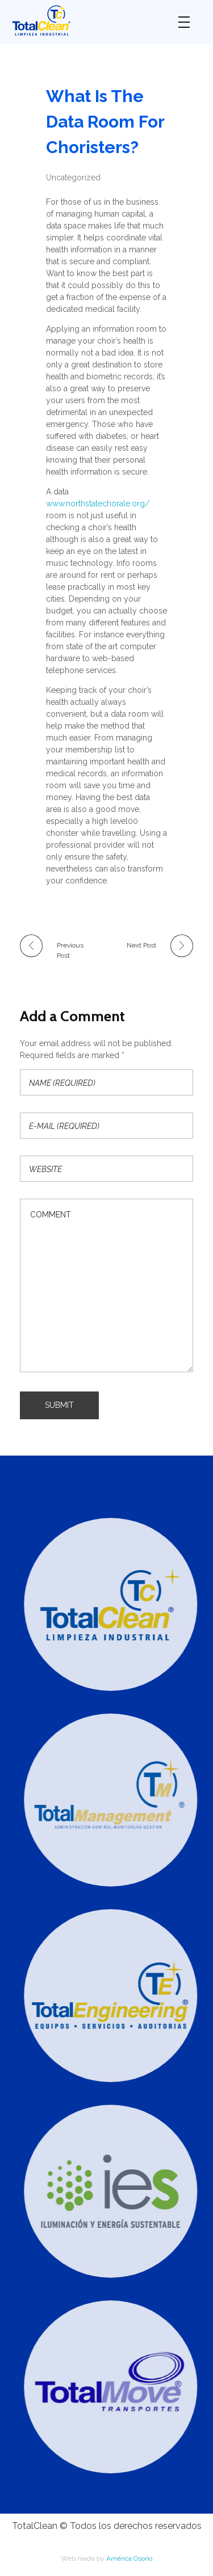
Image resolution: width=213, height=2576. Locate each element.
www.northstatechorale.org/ (97, 503)
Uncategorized (73, 177)
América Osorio (129, 2558)
